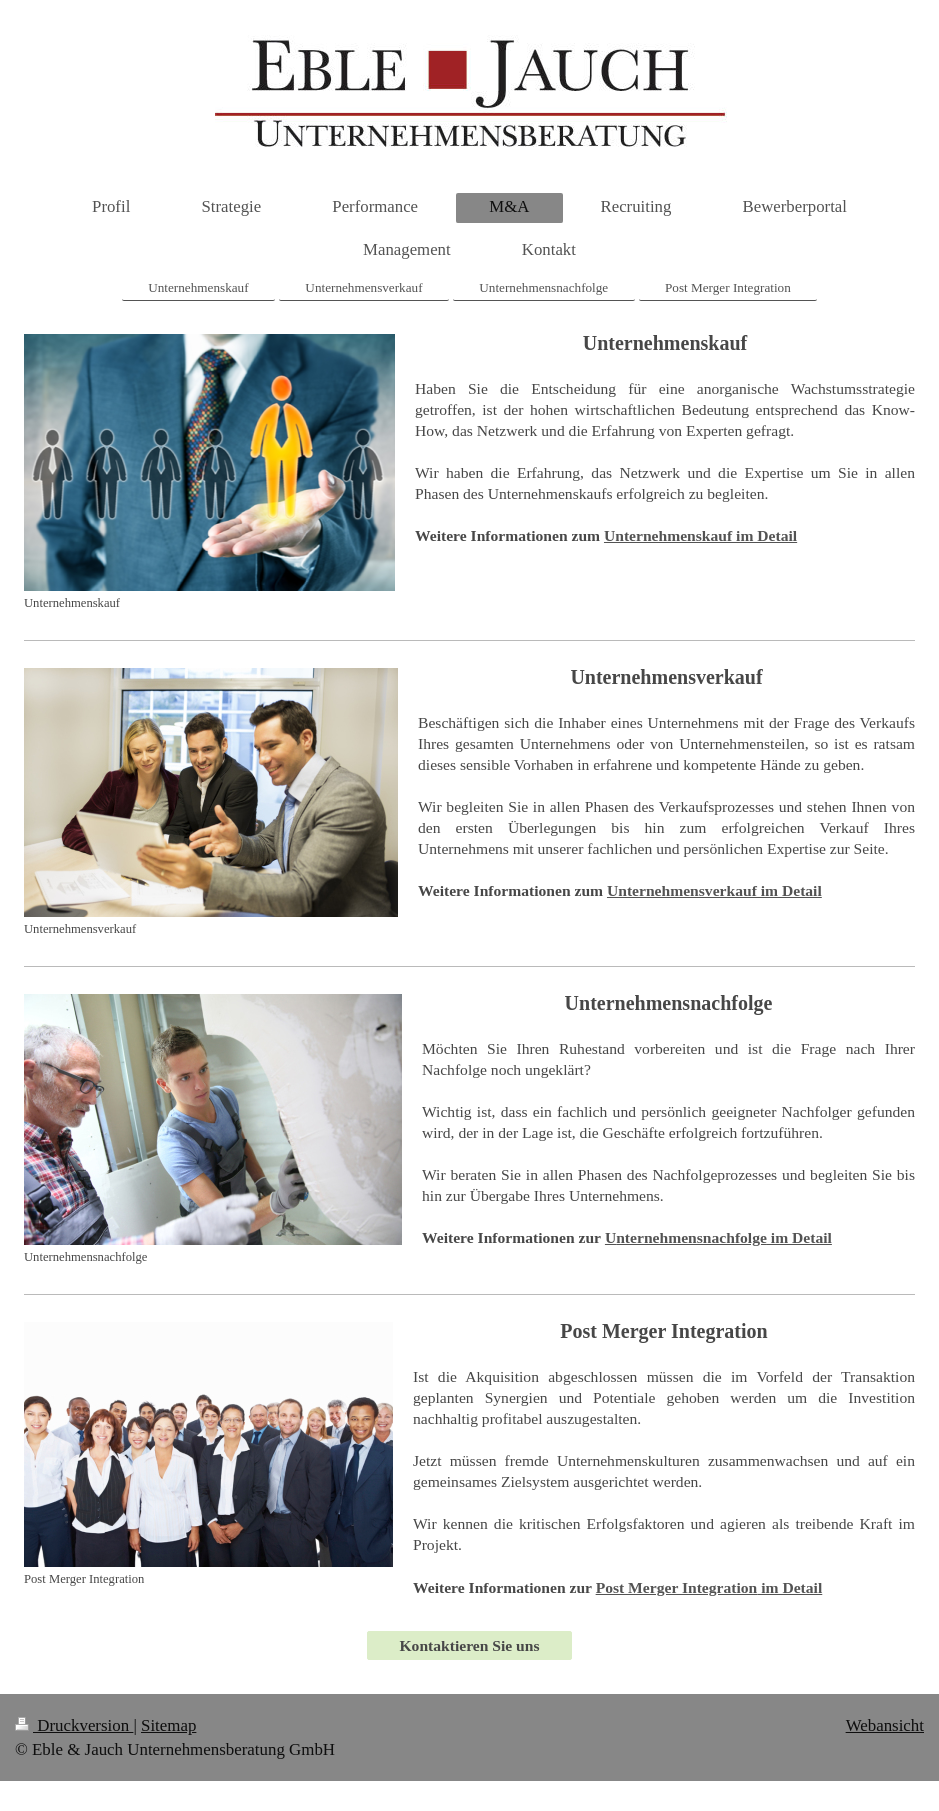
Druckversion (74, 1725)
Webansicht (885, 1725)
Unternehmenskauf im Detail (700, 535)
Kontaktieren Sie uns (469, 1645)
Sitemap (168, 1725)
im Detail (718, 1237)
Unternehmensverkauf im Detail (714, 890)
